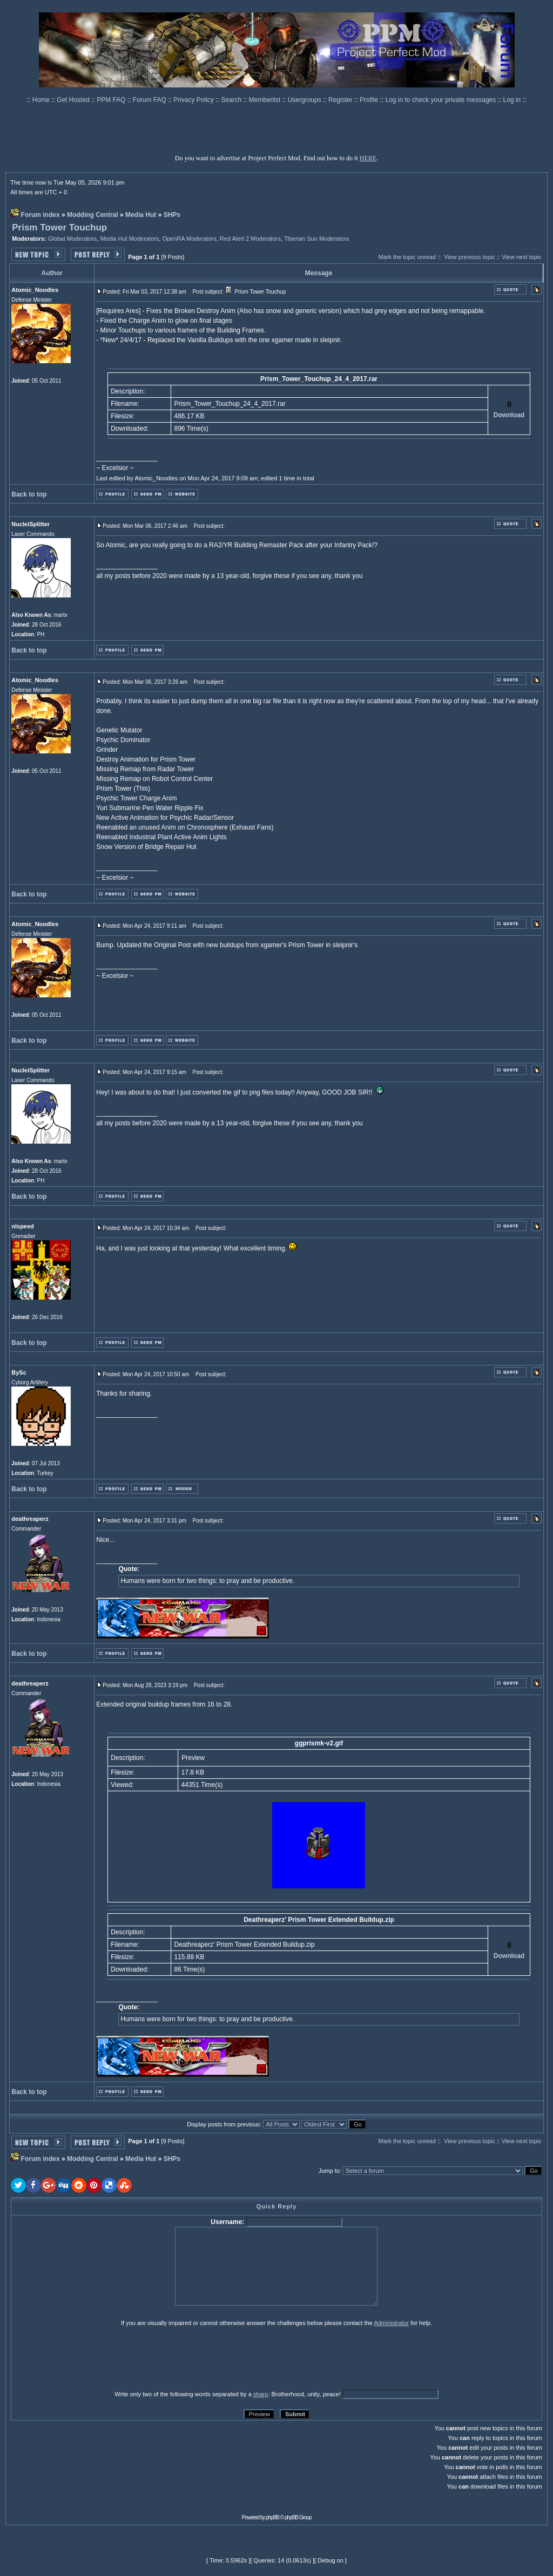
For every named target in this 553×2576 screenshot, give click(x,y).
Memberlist (265, 100)
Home (41, 100)
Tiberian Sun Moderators (316, 238)
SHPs (172, 215)
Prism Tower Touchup (59, 227)
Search (232, 100)
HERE (368, 158)
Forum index (40, 215)
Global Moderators (72, 238)
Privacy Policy (194, 100)
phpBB (272, 2517)
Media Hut (140, 215)
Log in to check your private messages (441, 100)
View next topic (522, 257)
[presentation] (94, 2358)
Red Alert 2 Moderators (250, 238)
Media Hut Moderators (129, 238)
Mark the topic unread (406, 257)
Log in (512, 100)
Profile (370, 100)
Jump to (329, 2170)
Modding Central (92, 215)
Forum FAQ (150, 100)
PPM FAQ (112, 100)
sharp (260, 2394)
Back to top (28, 494)
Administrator (391, 2323)
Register (341, 100)
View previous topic (469, 257)
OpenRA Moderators (189, 238)
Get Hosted (74, 100)
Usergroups (305, 100)
